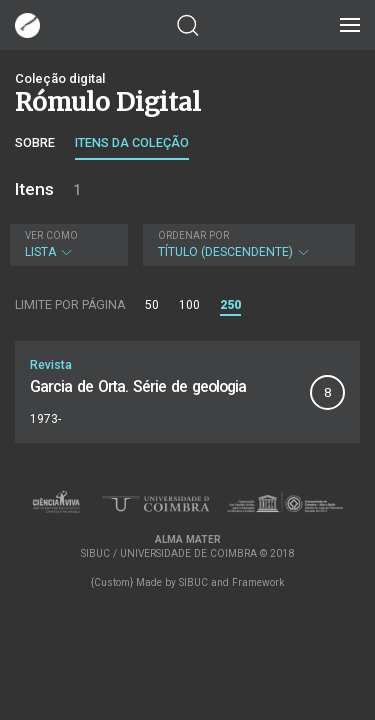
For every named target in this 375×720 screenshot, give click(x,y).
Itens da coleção (132, 142)
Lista (66, 244)
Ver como (51, 235)
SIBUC (193, 582)
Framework (258, 582)
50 (152, 305)
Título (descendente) (247, 244)
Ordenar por (193, 235)
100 (189, 305)
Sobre (35, 142)
